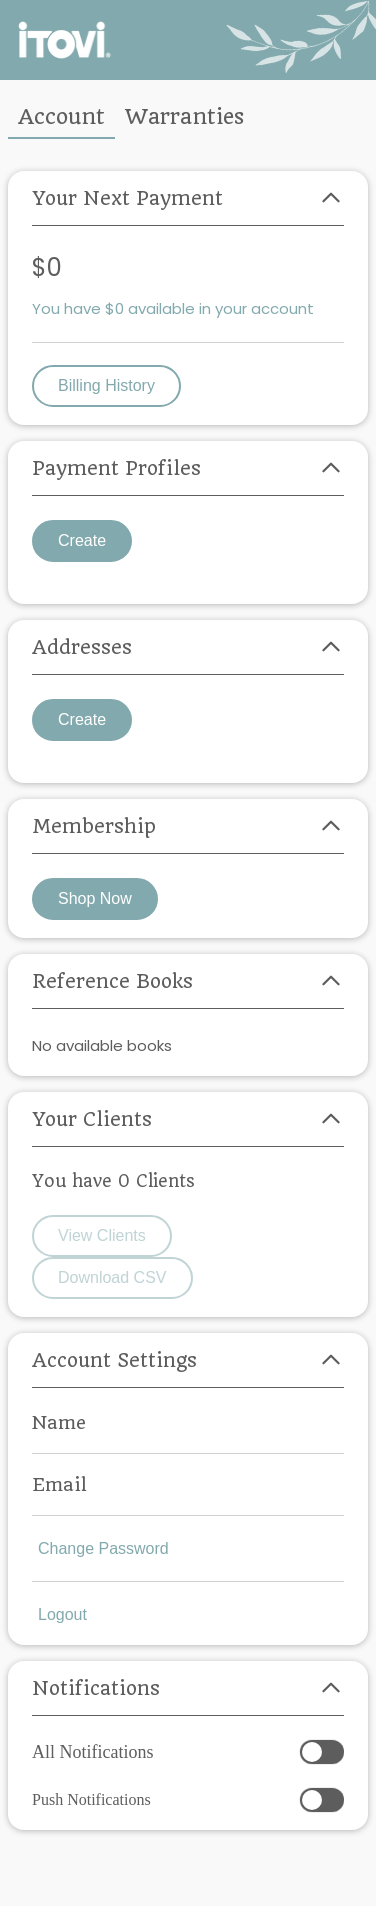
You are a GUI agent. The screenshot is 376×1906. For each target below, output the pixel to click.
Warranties (184, 116)
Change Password (103, 1548)
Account (61, 116)
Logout (62, 1614)
